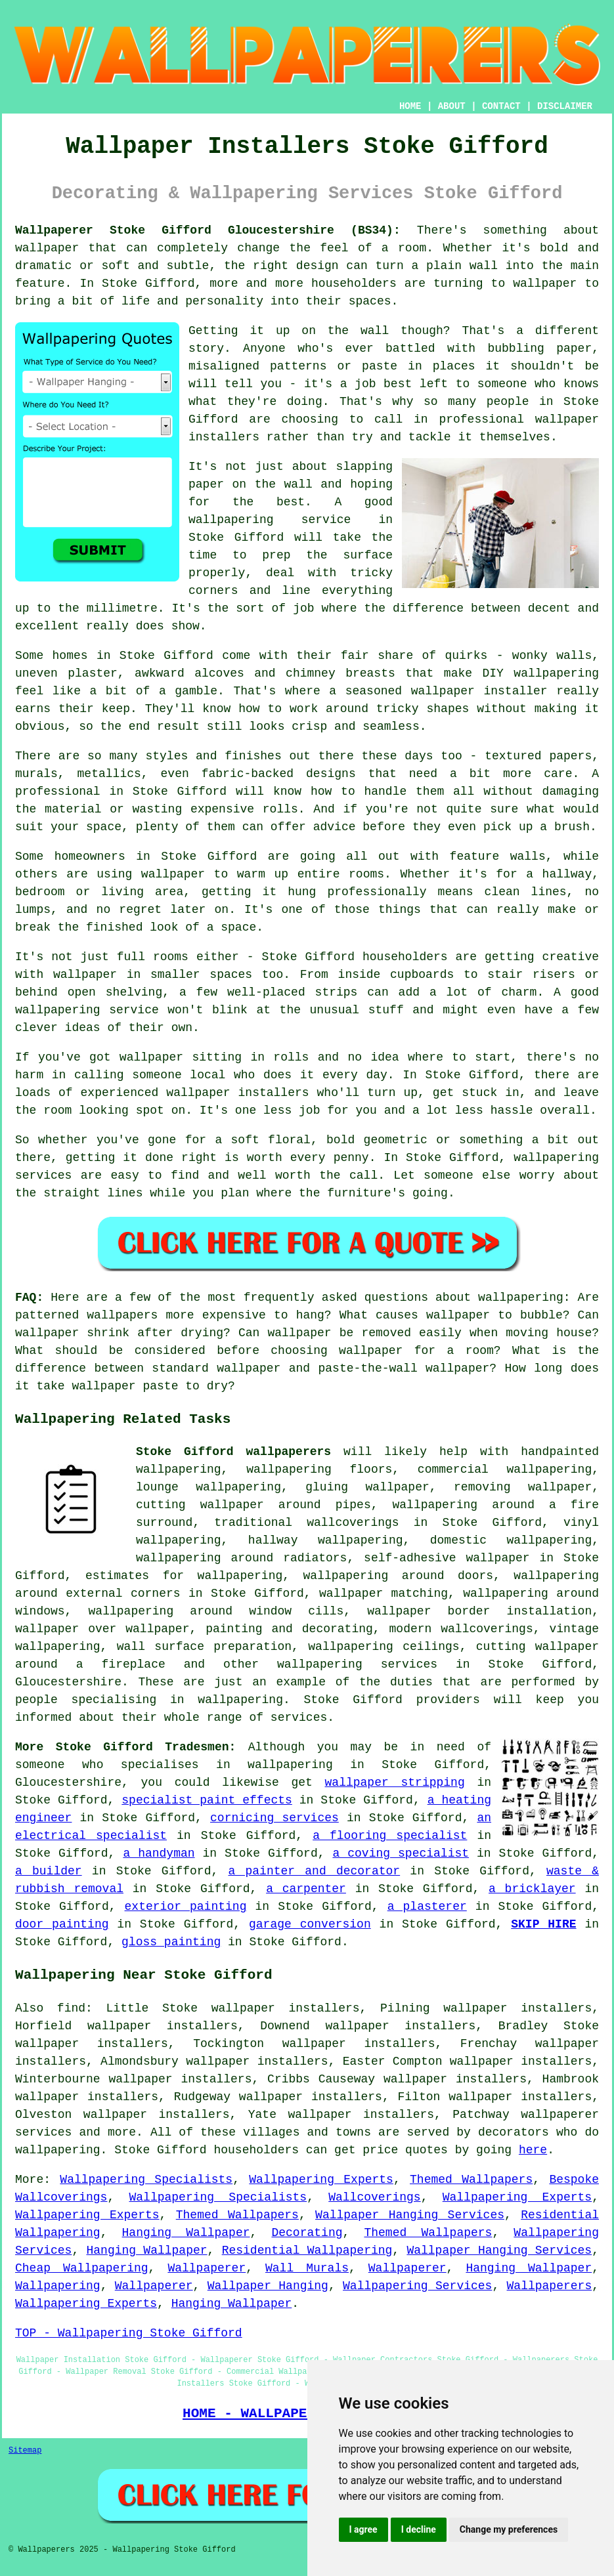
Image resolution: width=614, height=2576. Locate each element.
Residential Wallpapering (307, 2250)
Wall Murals (307, 2268)
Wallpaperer (206, 2268)
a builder (48, 1871)
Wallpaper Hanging (268, 2285)
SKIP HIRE (543, 1924)
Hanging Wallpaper (186, 2232)
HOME (410, 106)
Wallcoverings (374, 2197)
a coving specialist (400, 1853)
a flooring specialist (390, 1835)
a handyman (158, 1853)
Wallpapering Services (417, 2285)
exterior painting (186, 1906)
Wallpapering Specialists (146, 2179)
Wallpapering (57, 2285)
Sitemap (25, 2450)
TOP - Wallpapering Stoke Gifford (128, 2333)
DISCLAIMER (564, 106)
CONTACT (501, 106)
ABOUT (452, 106)
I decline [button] (418, 2529)
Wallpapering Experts (321, 2179)
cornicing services (274, 1818)
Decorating (306, 2232)
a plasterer (427, 1906)
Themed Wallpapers (471, 2179)
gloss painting (171, 1942)
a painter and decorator (314, 1871)
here (533, 2150)
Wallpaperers (549, 2285)
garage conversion (310, 1924)
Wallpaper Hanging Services (409, 2215)
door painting (62, 1924)
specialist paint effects (206, 1800)
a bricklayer (532, 1888)
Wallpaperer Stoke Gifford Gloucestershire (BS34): (208, 230)
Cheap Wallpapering (81, 2268)
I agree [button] (363, 2529)
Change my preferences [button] (509, 2529)
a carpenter (306, 1888)
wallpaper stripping (395, 1782)
